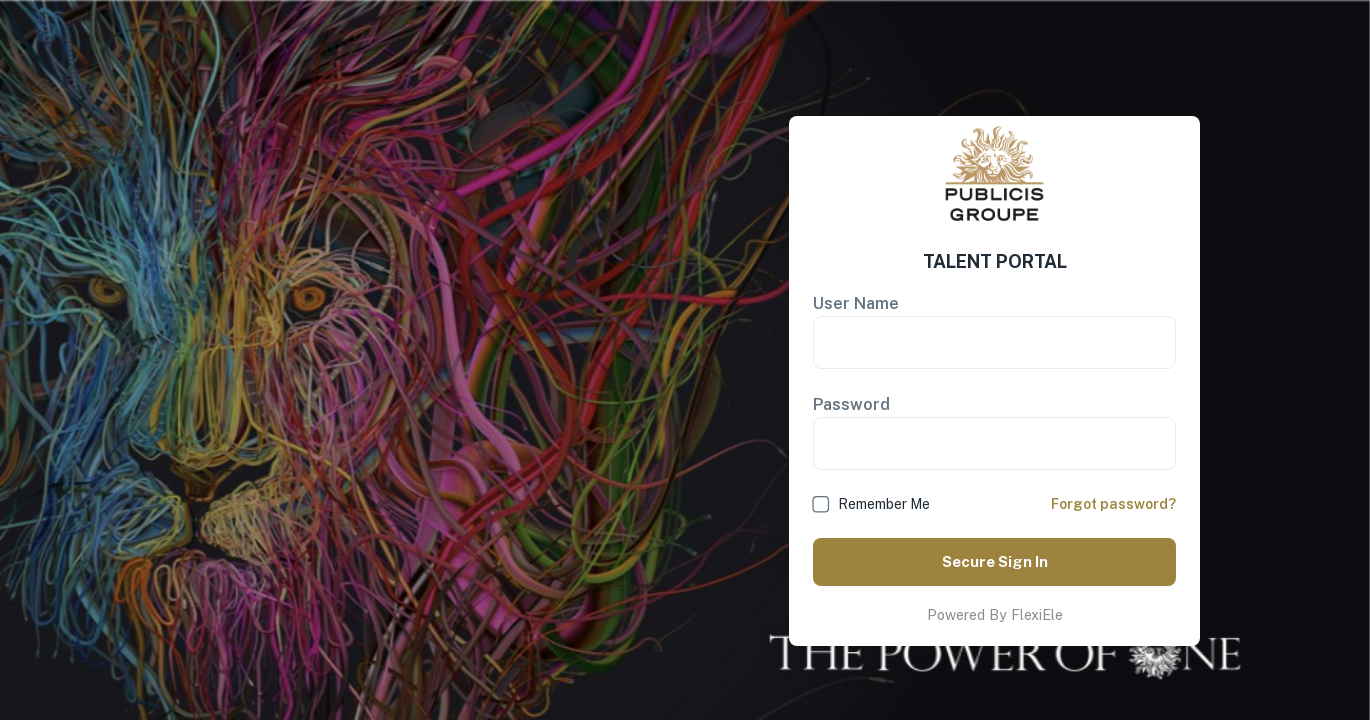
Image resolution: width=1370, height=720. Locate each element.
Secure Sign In (994, 562)
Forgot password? (1113, 504)
